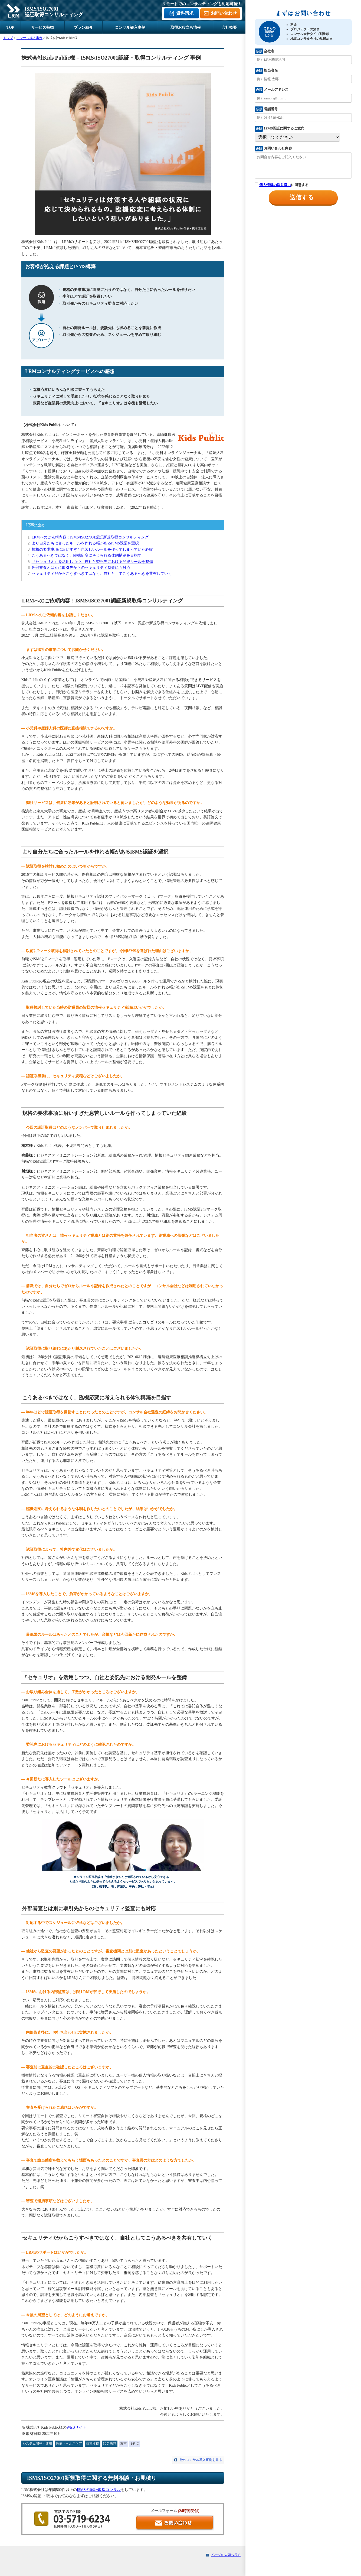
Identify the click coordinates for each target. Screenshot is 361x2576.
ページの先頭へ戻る (226, 2555)
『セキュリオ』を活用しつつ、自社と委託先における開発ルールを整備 (92, 562)
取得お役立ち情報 (185, 27)
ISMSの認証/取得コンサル (99, 2490)
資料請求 (184, 13)
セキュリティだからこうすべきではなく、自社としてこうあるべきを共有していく (102, 574)
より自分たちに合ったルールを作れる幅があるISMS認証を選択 (85, 543)
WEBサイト (76, 2427)
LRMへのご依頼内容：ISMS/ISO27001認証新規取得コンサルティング (90, 537)
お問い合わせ (224, 13)
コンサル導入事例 (130, 27)
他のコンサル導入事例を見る (201, 2460)
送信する (302, 197)
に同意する (281, 185)
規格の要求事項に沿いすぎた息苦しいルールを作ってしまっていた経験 (92, 549)
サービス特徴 (42, 27)
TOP (10, 27)
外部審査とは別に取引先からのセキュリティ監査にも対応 (81, 568)
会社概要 (229, 27)
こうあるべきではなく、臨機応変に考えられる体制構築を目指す (87, 555)
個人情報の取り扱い (275, 185)
